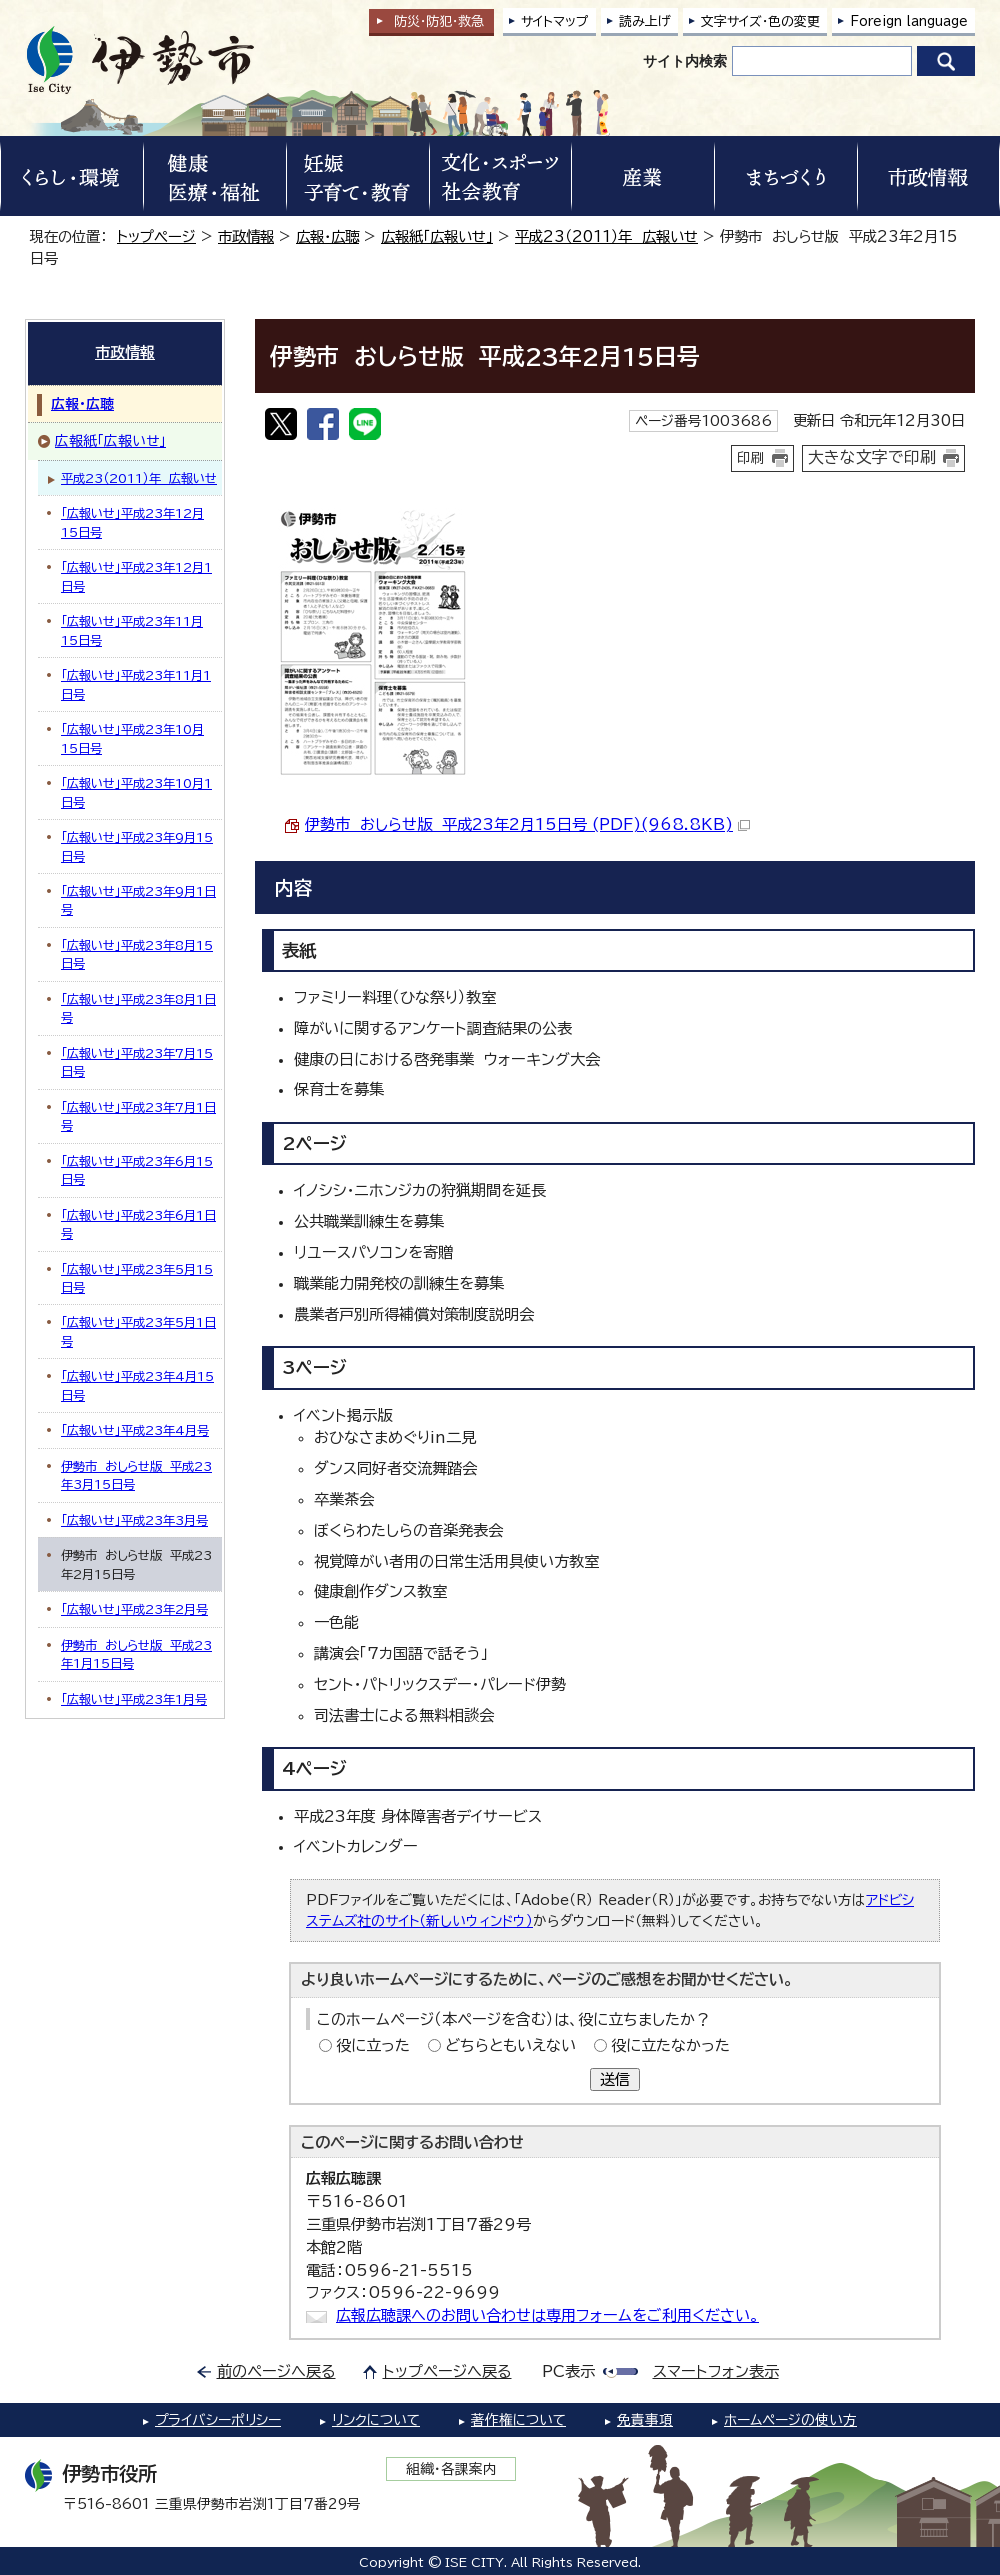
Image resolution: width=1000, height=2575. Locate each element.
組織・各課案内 (451, 2469)
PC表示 (568, 2371)
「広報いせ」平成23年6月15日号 (137, 1170)
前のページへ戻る (276, 2371)
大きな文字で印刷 (872, 457)
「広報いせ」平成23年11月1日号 (136, 684)
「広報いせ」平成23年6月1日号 (138, 1224)
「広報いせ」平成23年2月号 (134, 1609)
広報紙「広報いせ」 (437, 236)
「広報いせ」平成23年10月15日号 (132, 738)
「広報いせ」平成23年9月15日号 (137, 846)
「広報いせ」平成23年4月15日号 (137, 1385)
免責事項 (645, 2420)
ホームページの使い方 (790, 2420)
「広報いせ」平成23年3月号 (134, 1520)
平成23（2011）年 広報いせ (606, 236)
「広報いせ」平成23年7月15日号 (137, 1062)
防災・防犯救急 (439, 21)
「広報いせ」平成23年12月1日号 (136, 576)
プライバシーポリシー (218, 2420)
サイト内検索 (685, 61)
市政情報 (246, 236)
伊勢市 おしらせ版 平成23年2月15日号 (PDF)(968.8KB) (527, 824)
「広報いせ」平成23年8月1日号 (138, 1008)
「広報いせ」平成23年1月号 (134, 1699)
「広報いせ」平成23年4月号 (135, 1430)
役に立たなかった (670, 2045)
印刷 (751, 458)
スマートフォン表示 (716, 2371)
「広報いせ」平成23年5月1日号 (138, 1331)
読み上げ (645, 21)
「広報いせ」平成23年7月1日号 (138, 1116)
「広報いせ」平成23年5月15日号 (137, 1278)
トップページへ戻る (447, 2371)
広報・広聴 (327, 236)
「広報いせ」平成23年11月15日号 (132, 630)
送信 (615, 2079)
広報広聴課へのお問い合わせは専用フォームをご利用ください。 (547, 2315)
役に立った (373, 2045)
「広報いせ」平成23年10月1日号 (136, 792)
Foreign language (909, 21)
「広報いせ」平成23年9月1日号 (138, 900)
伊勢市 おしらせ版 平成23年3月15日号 (136, 1475)
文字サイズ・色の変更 (760, 21)
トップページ (156, 236)
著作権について (518, 2420)
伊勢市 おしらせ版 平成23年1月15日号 (136, 1654)
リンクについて (376, 2420)
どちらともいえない (510, 2045)
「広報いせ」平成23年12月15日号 (132, 522)
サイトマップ (555, 21)
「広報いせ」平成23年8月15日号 (137, 954)
